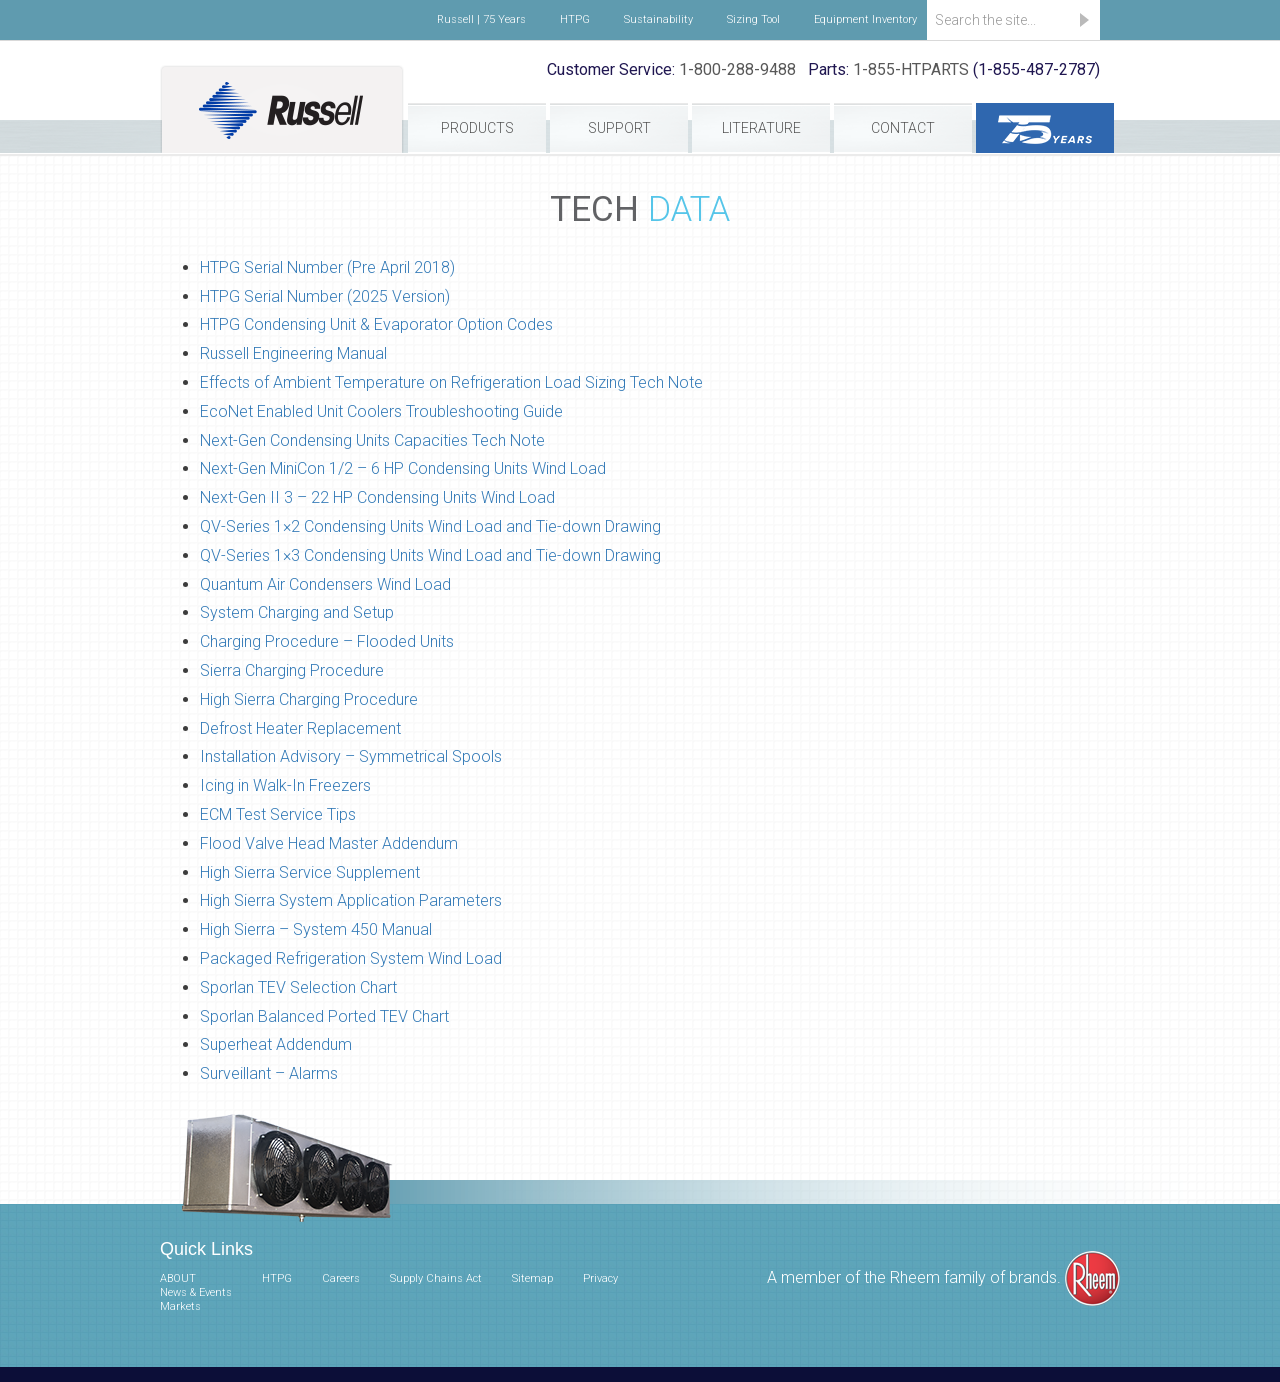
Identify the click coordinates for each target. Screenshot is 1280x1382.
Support (619, 128)
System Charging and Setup (297, 612)
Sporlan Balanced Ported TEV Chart (324, 1016)
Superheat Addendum (276, 1044)
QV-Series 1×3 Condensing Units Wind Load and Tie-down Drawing (430, 555)
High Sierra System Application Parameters (351, 900)
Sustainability (658, 19)
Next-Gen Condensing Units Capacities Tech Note (372, 440)
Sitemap (532, 1278)
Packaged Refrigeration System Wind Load (351, 958)
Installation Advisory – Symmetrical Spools (351, 756)
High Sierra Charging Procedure (309, 699)
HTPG (575, 19)
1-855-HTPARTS (911, 69)
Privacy (600, 1278)
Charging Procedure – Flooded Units (327, 641)
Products (477, 128)
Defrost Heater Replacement (300, 728)
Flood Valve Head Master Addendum (329, 843)
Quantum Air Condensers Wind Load (325, 584)
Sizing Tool (753, 19)
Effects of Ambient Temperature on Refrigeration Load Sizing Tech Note (451, 382)
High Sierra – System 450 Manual (316, 929)
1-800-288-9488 (737, 69)
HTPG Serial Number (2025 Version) (325, 296)
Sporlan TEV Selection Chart (298, 987)
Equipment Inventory (865, 19)
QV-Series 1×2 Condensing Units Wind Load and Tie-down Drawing (430, 526)
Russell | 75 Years (481, 19)
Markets (180, 1306)
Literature (761, 128)
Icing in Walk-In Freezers (285, 785)
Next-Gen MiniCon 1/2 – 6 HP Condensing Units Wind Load (403, 468)
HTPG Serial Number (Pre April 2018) (327, 267)
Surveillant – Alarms (269, 1073)
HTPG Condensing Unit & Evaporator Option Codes (376, 324)
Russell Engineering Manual (293, 353)
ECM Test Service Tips (278, 814)
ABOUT (178, 1278)
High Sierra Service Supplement (310, 872)
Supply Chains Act (436, 1278)
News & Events (196, 1292)
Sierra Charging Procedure (292, 670)
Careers (341, 1278)
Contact (903, 128)
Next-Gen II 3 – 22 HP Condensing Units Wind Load (377, 497)
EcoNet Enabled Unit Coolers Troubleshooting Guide (381, 411)
